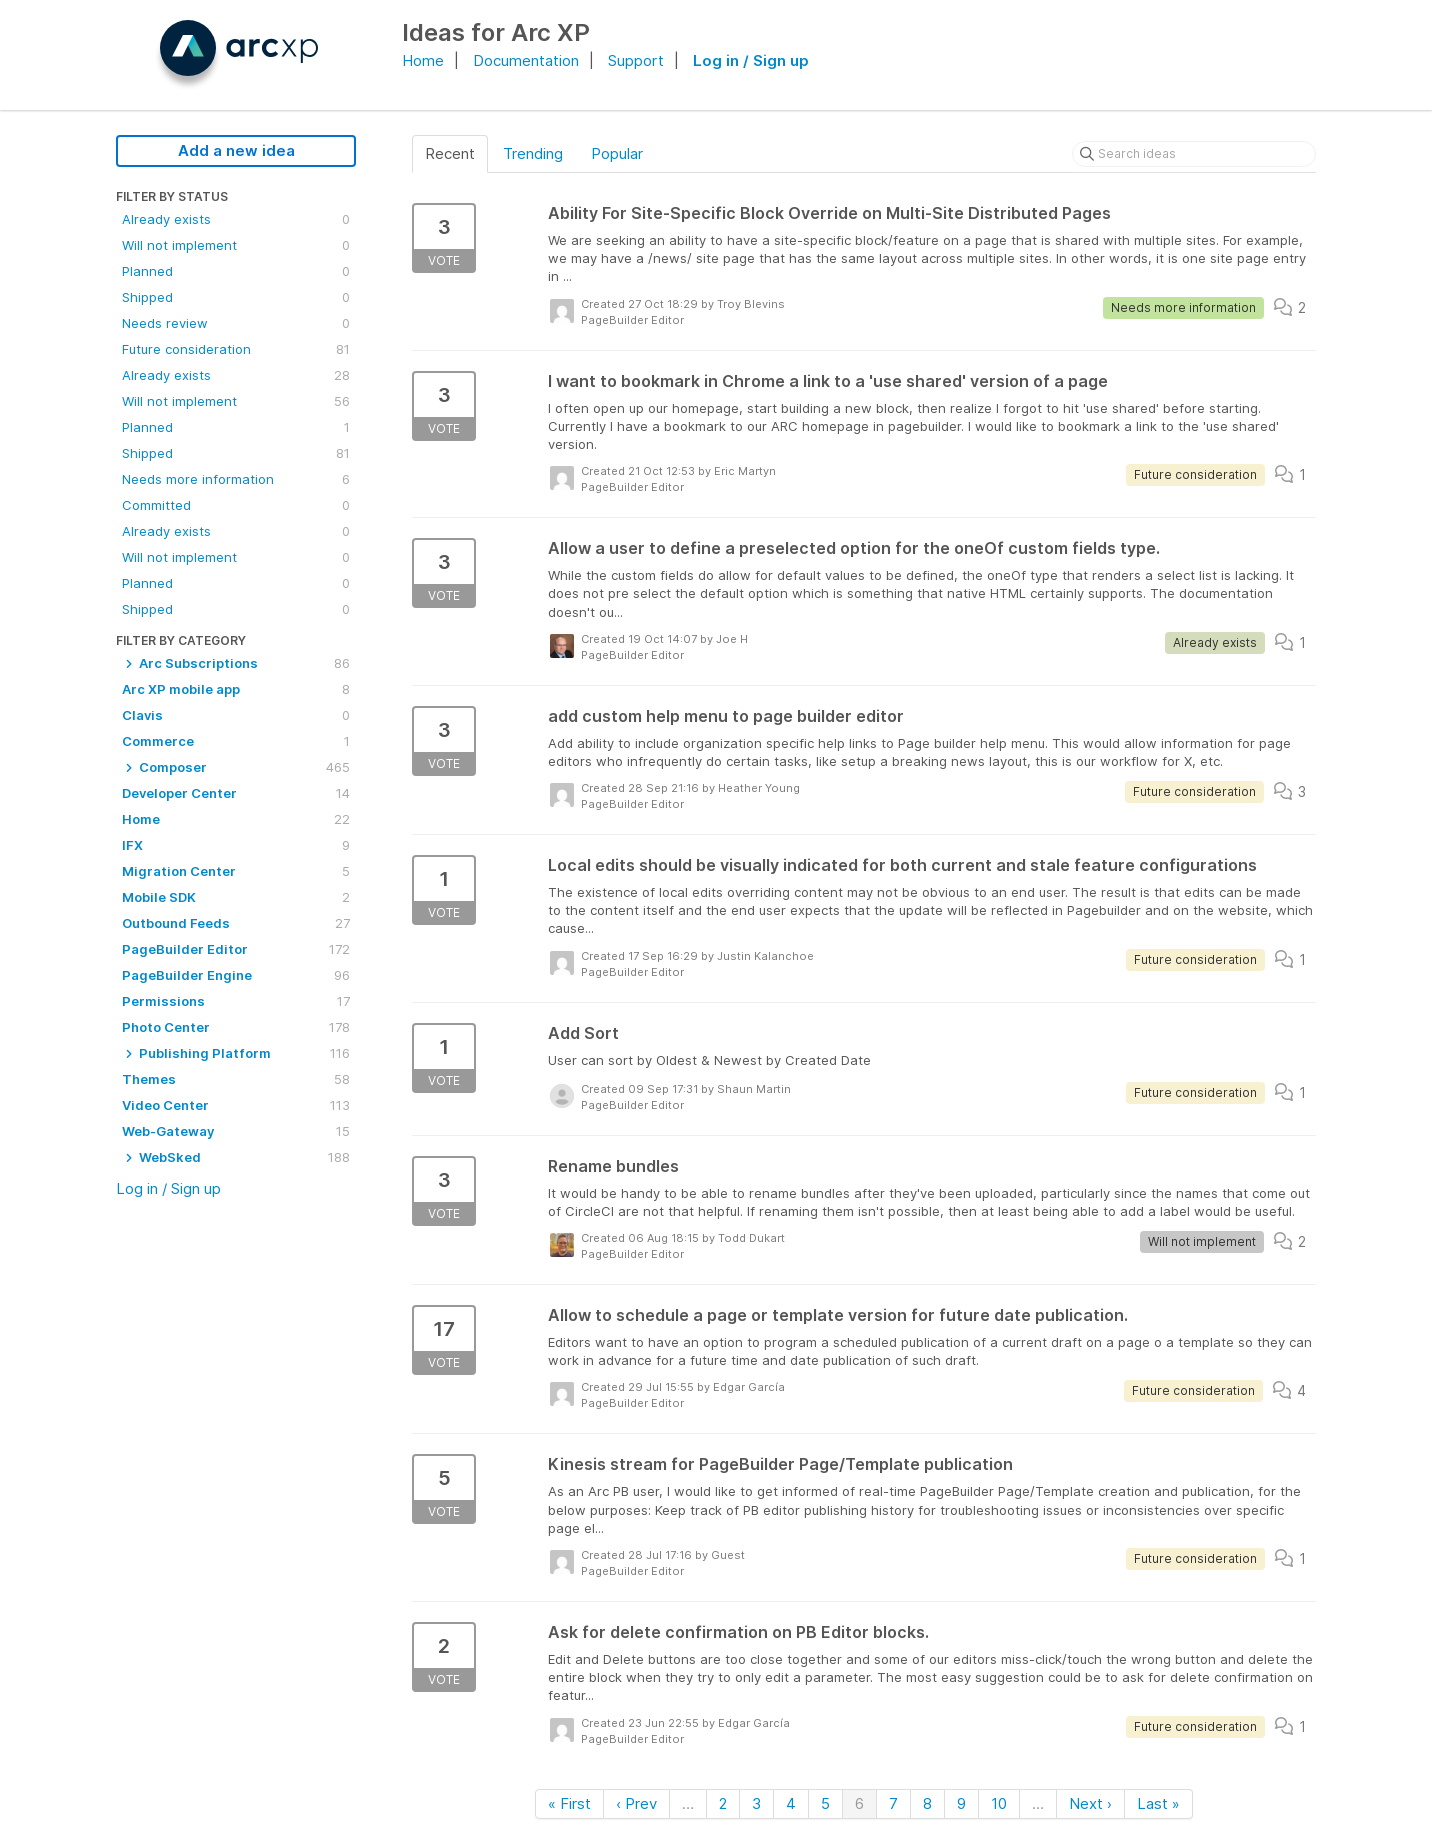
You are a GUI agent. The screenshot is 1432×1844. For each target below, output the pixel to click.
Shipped (236, 297)
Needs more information (236, 479)
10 (999, 1803)
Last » (1158, 1803)
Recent (450, 153)
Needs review (236, 323)
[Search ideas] (1194, 154)
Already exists (236, 219)
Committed (236, 505)
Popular (617, 153)
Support (636, 60)
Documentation (526, 60)
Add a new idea (236, 150)
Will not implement (236, 245)
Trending (533, 153)
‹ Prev (636, 1803)
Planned (236, 271)
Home (423, 60)
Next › (1090, 1803)
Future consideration (236, 349)
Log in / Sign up (751, 60)
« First (569, 1803)
